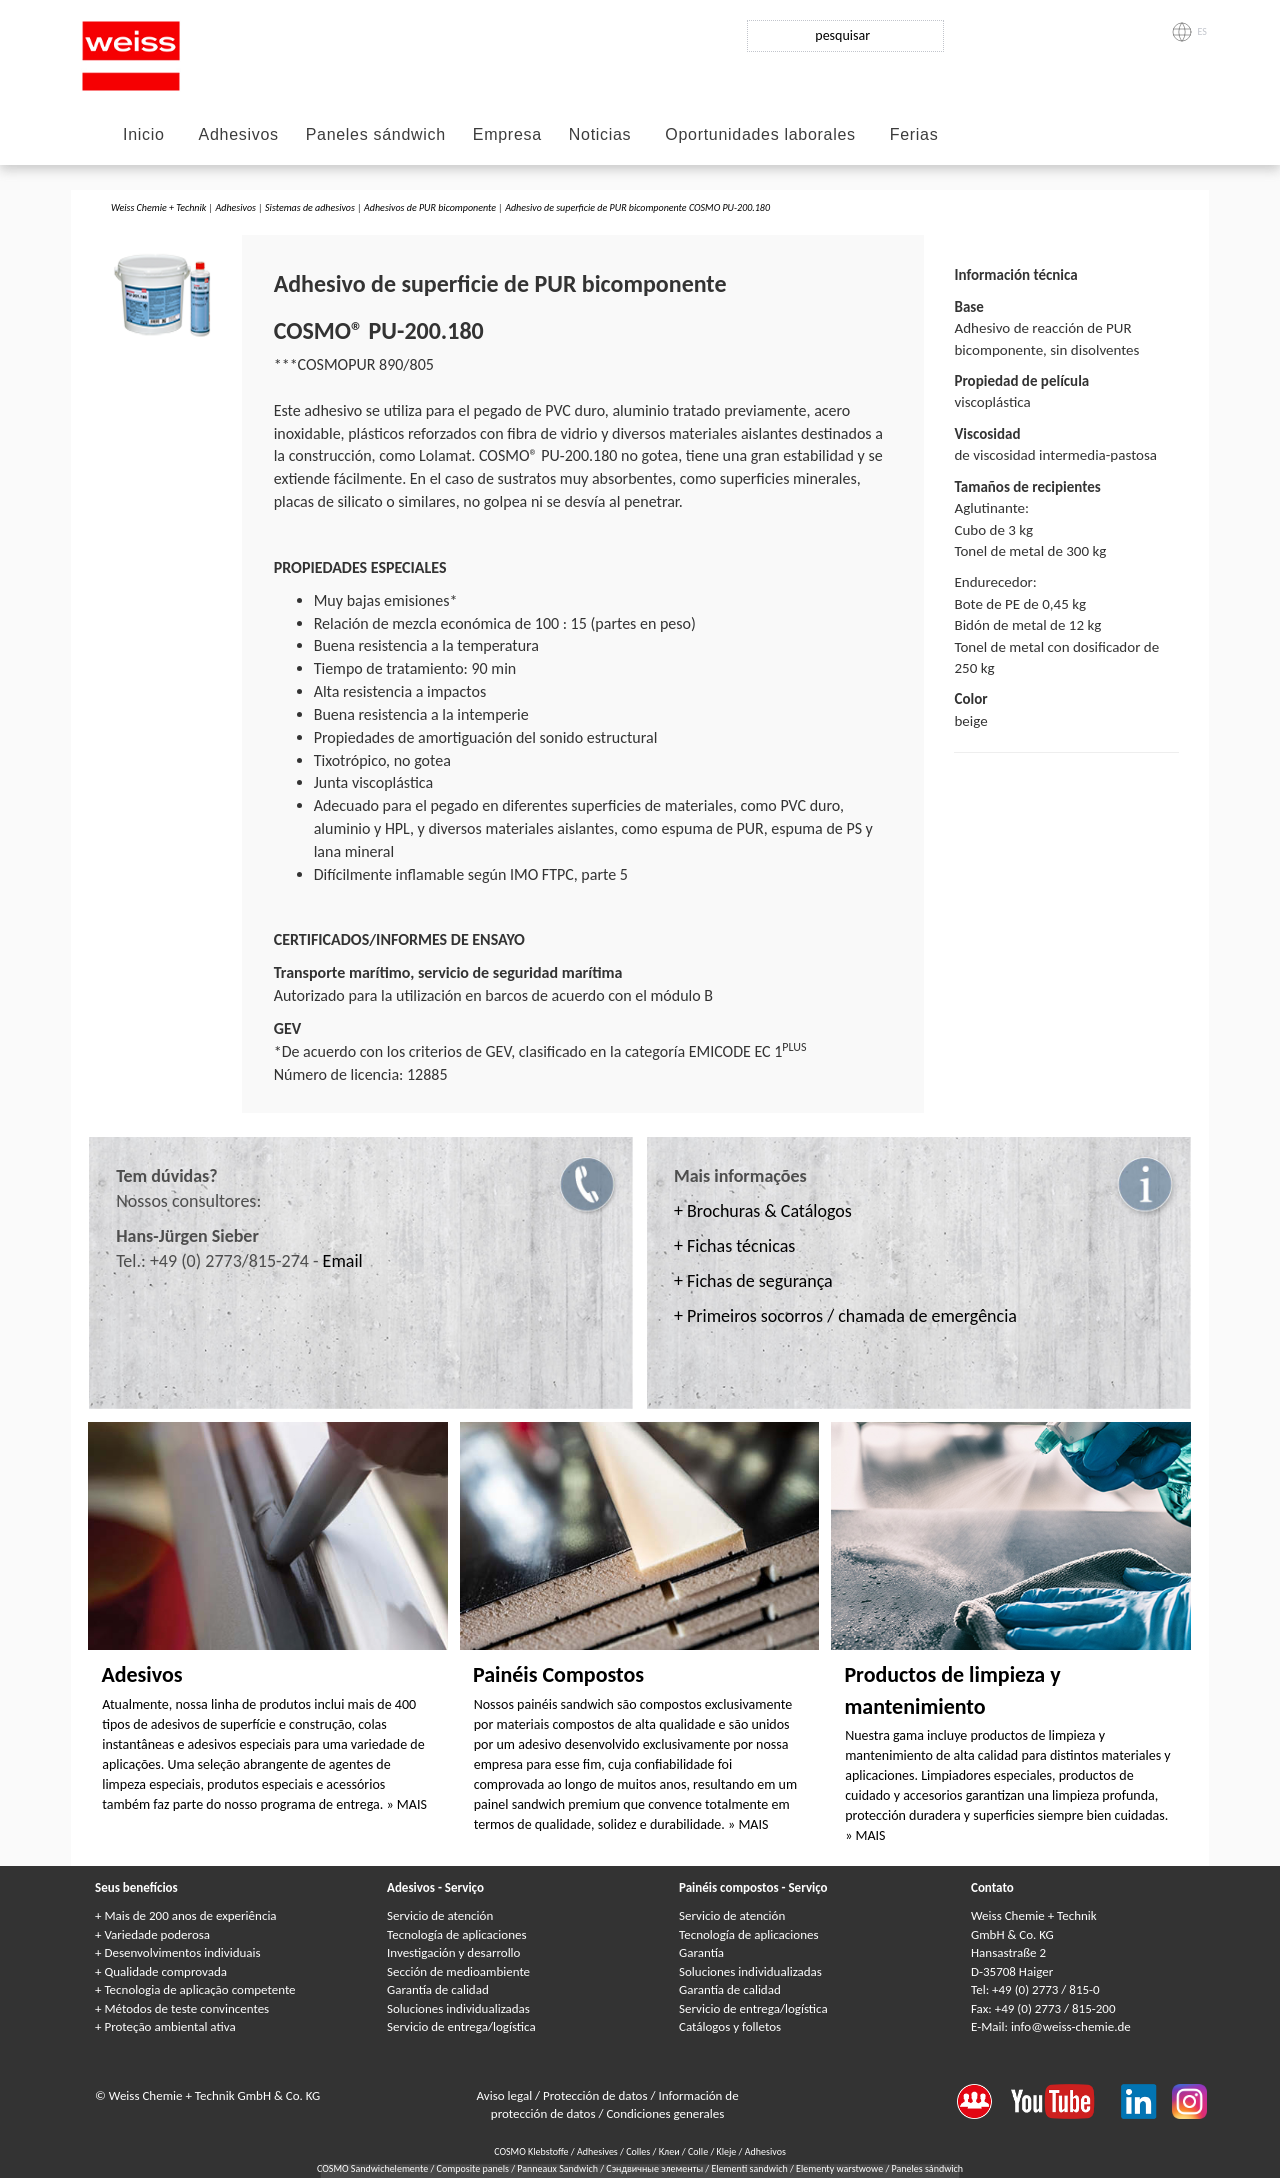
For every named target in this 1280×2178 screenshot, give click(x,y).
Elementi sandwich (750, 2168)
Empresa (507, 134)
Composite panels (474, 2168)
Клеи (669, 2151)
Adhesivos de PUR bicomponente (430, 207)
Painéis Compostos (558, 1674)
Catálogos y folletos (730, 2026)
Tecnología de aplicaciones (457, 1934)
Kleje (727, 2151)
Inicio (144, 134)
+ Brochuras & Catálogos (763, 1211)
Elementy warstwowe (840, 2168)
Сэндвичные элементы (655, 2168)
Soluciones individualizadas (458, 2008)
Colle (698, 2151)
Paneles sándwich (376, 134)
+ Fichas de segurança (753, 1281)
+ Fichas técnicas (734, 1246)
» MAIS (407, 1804)
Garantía (701, 1952)
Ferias (914, 134)
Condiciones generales (665, 2113)
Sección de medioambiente (458, 1971)
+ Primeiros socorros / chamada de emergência (845, 1316)
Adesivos (141, 1674)
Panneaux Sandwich (558, 2168)
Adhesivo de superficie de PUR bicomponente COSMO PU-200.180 (637, 207)
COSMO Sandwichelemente (374, 2168)
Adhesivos (239, 134)
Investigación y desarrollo (453, 1952)
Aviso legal (506, 2095)
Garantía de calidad (438, 1989)
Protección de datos (596, 2095)
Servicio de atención (440, 1915)
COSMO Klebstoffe (531, 2151)
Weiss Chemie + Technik (158, 207)
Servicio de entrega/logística (461, 2026)
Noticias (600, 134)
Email (343, 1261)
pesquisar (842, 35)
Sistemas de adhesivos (310, 207)
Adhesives (597, 2151)
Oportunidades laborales (760, 134)
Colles (638, 2151)
